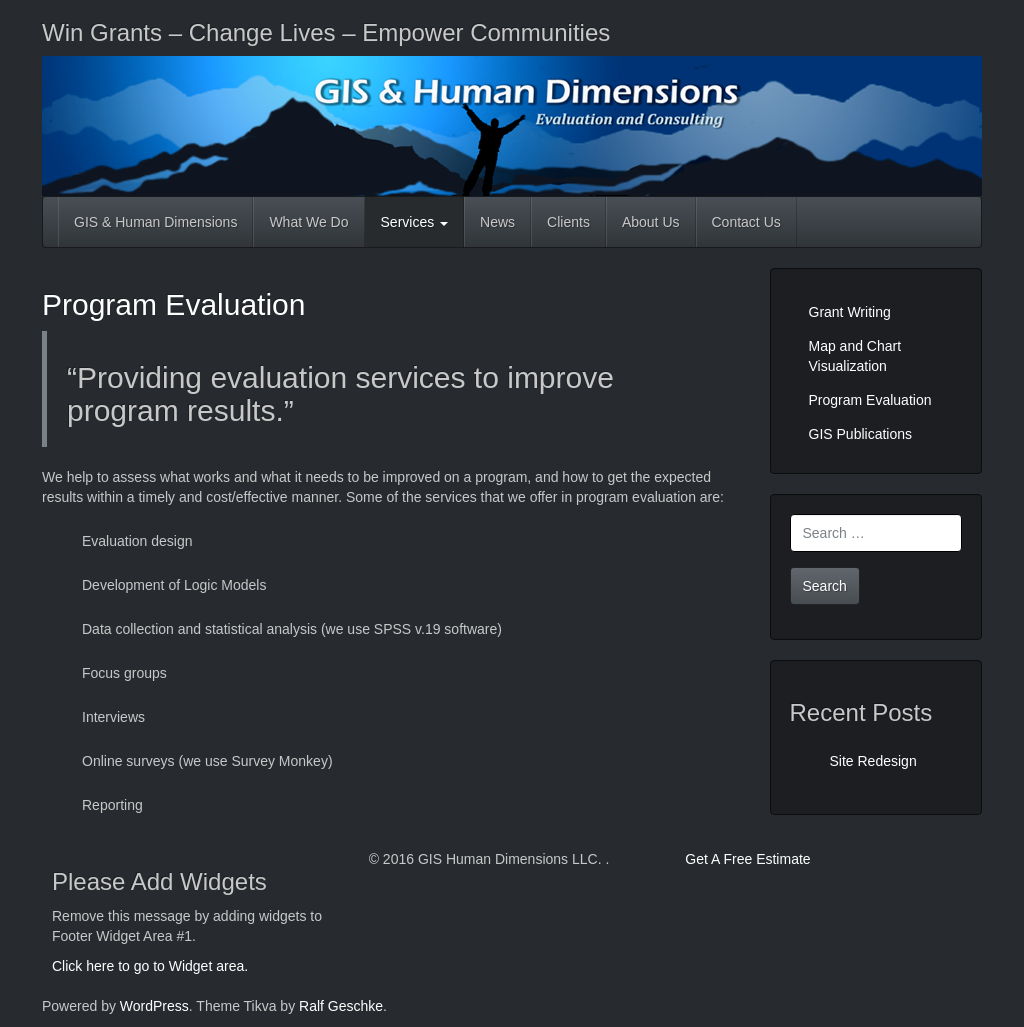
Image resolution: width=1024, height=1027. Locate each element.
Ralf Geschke (341, 1006)
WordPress (154, 1006)
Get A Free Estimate (747, 859)
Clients (568, 222)
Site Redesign (873, 761)
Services (415, 222)
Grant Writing (850, 312)
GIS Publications (861, 434)
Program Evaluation (173, 304)
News (497, 222)
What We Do (308, 222)
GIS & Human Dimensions (155, 222)
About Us (651, 222)
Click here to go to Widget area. (150, 966)
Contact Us (746, 222)
